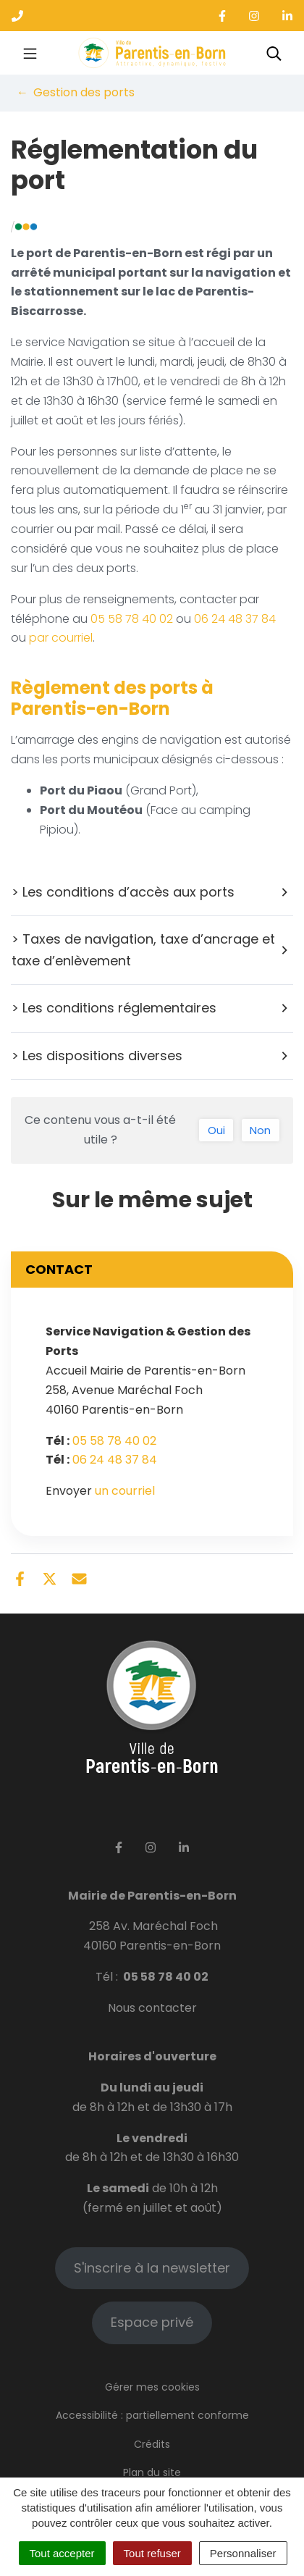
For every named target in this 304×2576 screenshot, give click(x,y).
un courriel (125, 1490)
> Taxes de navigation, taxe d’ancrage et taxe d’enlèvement (151, 950)
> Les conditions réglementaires (151, 1008)
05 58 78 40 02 (131, 619)
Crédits (152, 2444)
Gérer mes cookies (152, 2387)
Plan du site (152, 2472)
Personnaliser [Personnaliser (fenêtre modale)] (243, 2553)
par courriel (61, 637)
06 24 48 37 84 (235, 619)
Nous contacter (152, 2008)
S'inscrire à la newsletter (152, 2268)
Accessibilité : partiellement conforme (152, 2415)
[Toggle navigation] (30, 53)
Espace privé (152, 2322)
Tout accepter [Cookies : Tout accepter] (62, 2553)
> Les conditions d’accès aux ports (151, 892)
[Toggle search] (274, 53)
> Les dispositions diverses (151, 1055)
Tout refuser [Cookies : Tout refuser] (152, 2553)
